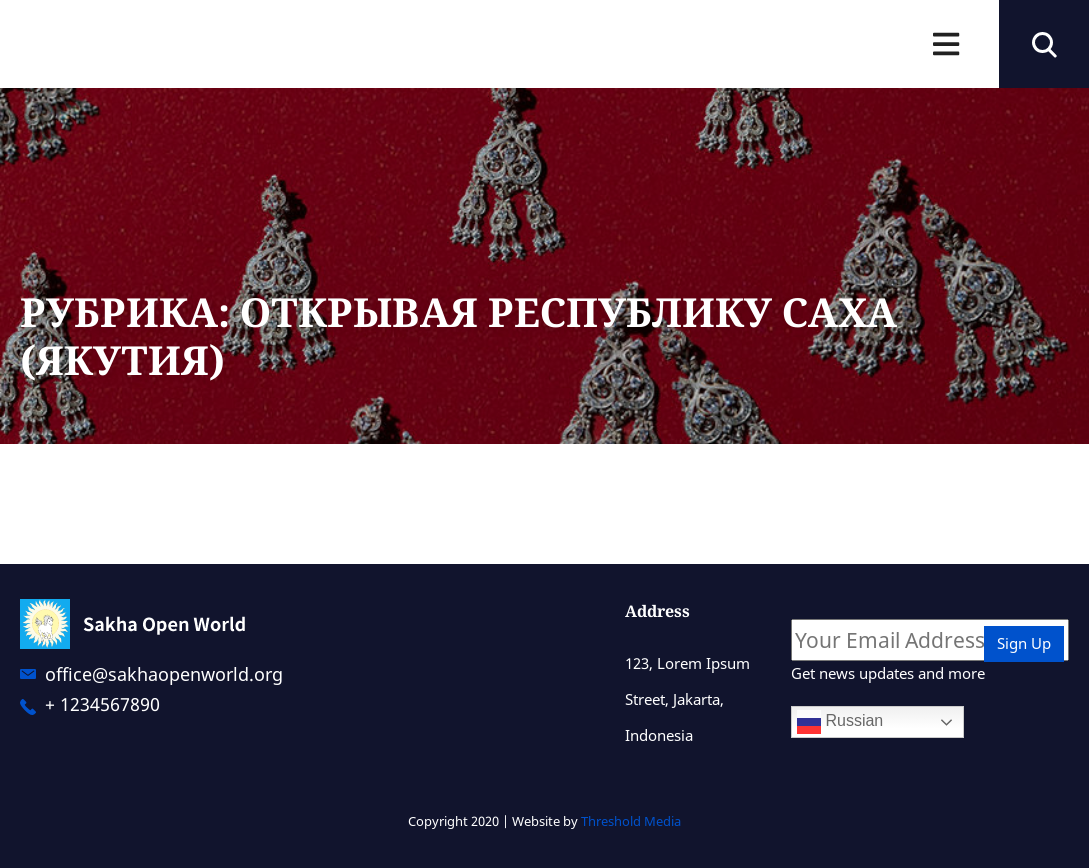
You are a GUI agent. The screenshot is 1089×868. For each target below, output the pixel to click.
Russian (840, 722)
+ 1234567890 (102, 704)
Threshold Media (631, 821)
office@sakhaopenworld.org (164, 674)
